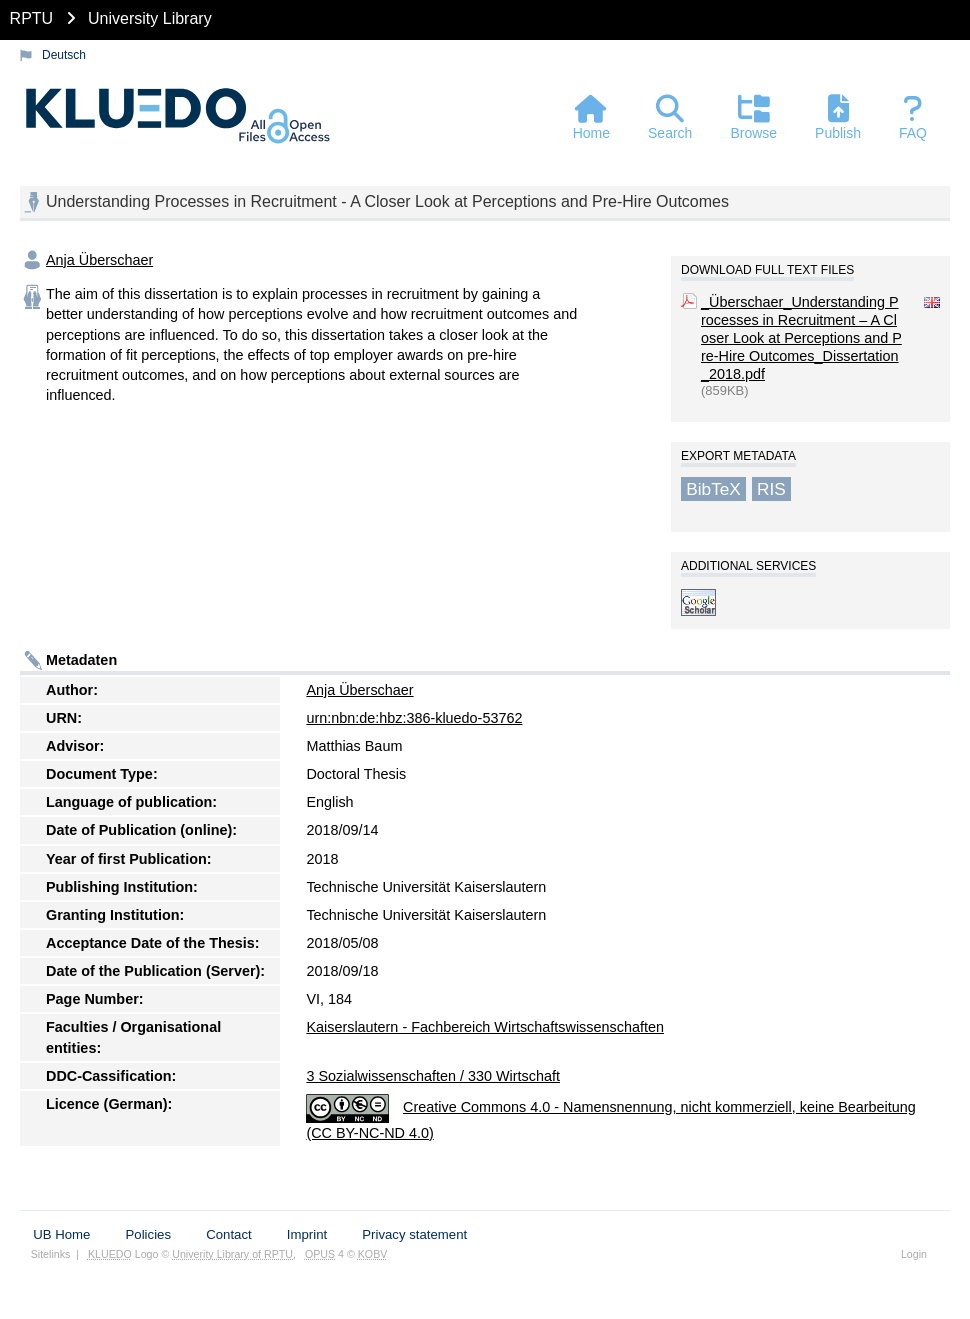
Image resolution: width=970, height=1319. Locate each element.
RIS (771, 489)
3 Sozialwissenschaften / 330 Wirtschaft (433, 1076)
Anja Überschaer (99, 260)
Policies (148, 1234)
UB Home (61, 1234)
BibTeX (713, 489)
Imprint (307, 1234)
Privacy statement (414, 1234)
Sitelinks (51, 1254)
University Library (150, 18)
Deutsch (64, 55)
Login (914, 1254)
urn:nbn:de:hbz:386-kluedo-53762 (414, 718)
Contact (228, 1234)
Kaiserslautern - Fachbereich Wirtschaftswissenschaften (485, 1027)
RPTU (32, 18)
